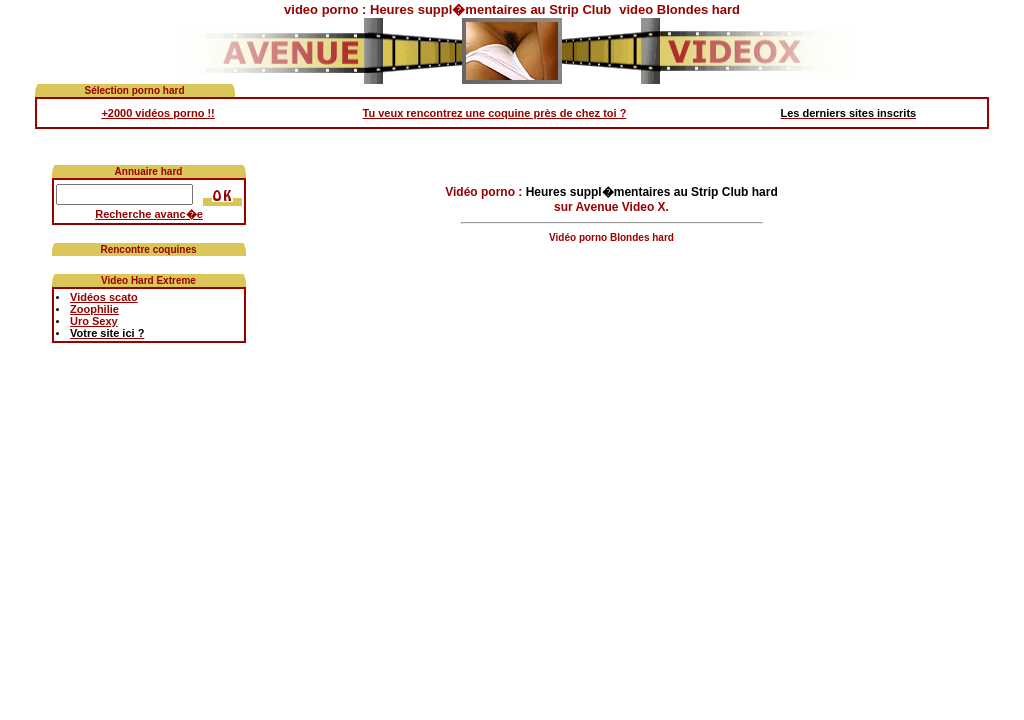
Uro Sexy (94, 321)
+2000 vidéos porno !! (157, 113)
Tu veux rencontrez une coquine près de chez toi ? (495, 113)
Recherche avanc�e (149, 214)
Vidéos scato (104, 297)
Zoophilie (94, 309)
